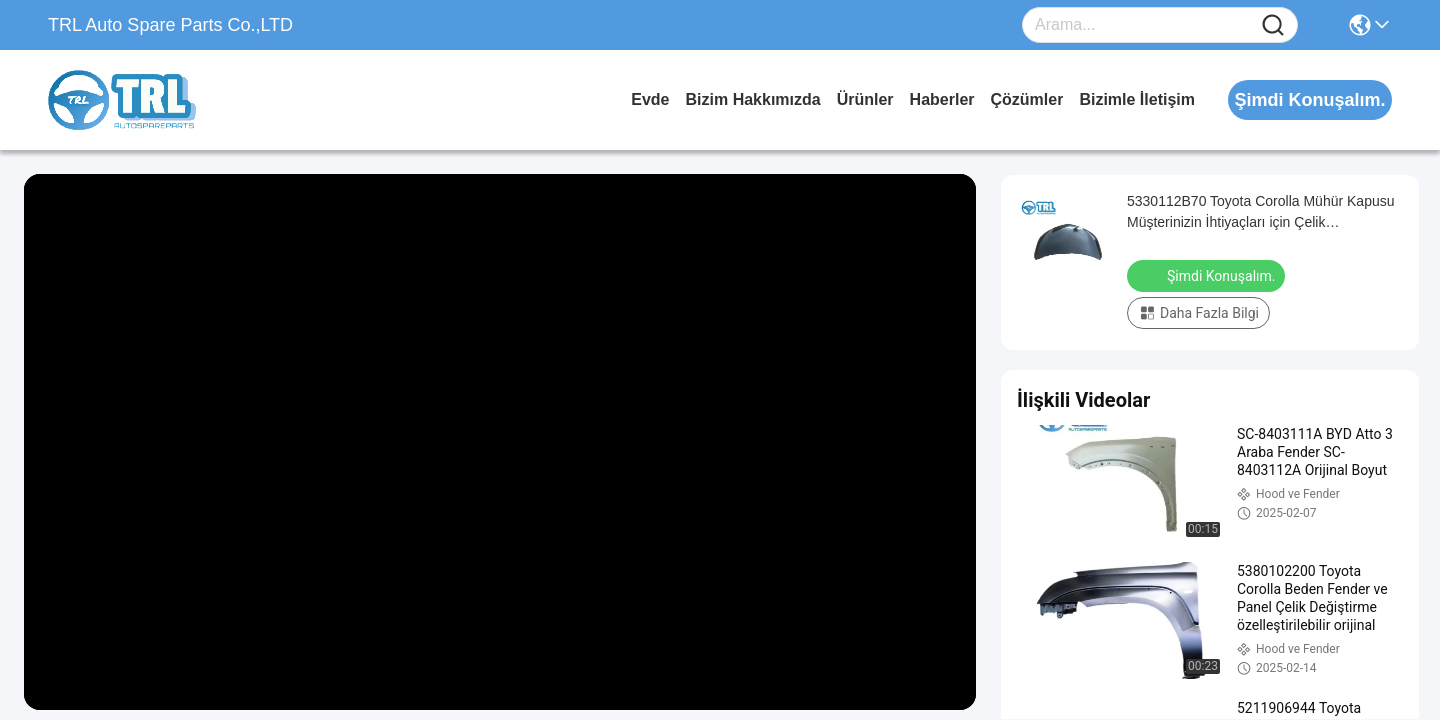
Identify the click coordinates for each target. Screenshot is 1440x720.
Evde (650, 99)
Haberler (942, 99)
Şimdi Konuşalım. (1208, 275)
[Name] (1273, 25)
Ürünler (865, 99)
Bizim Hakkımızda (753, 99)
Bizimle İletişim (1137, 99)
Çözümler (1027, 99)
